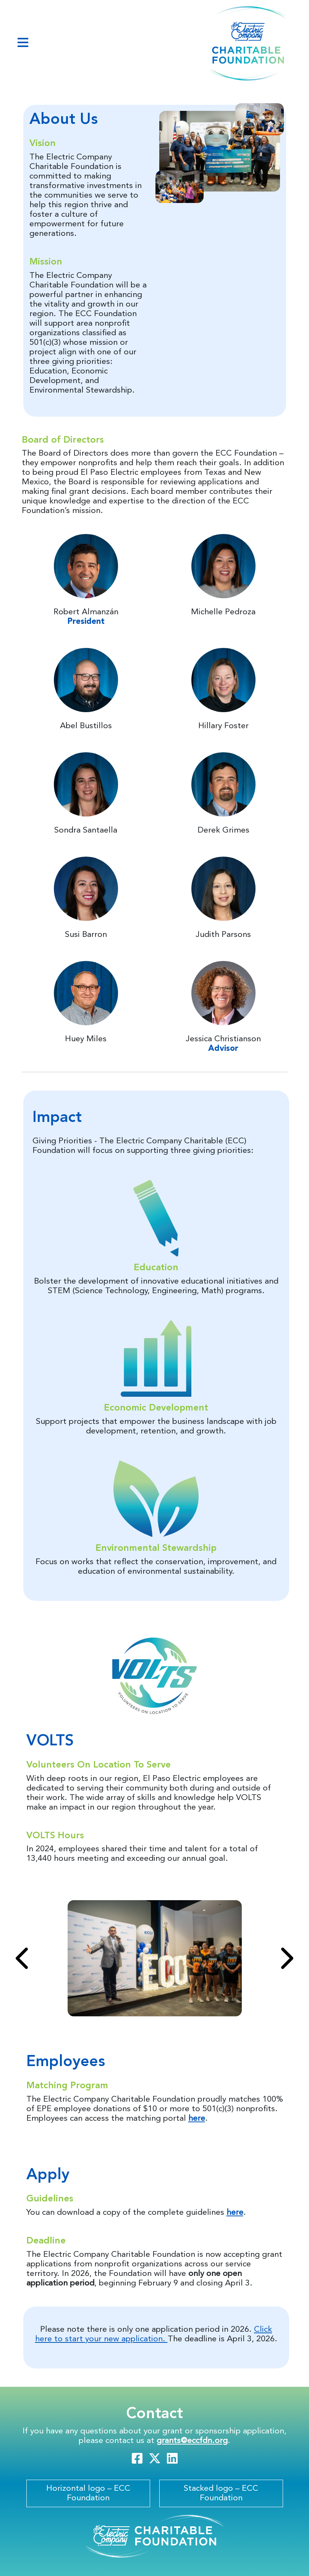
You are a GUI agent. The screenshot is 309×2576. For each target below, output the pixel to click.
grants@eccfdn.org (192, 2441)
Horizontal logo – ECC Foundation (88, 2493)
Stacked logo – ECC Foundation (221, 2493)
